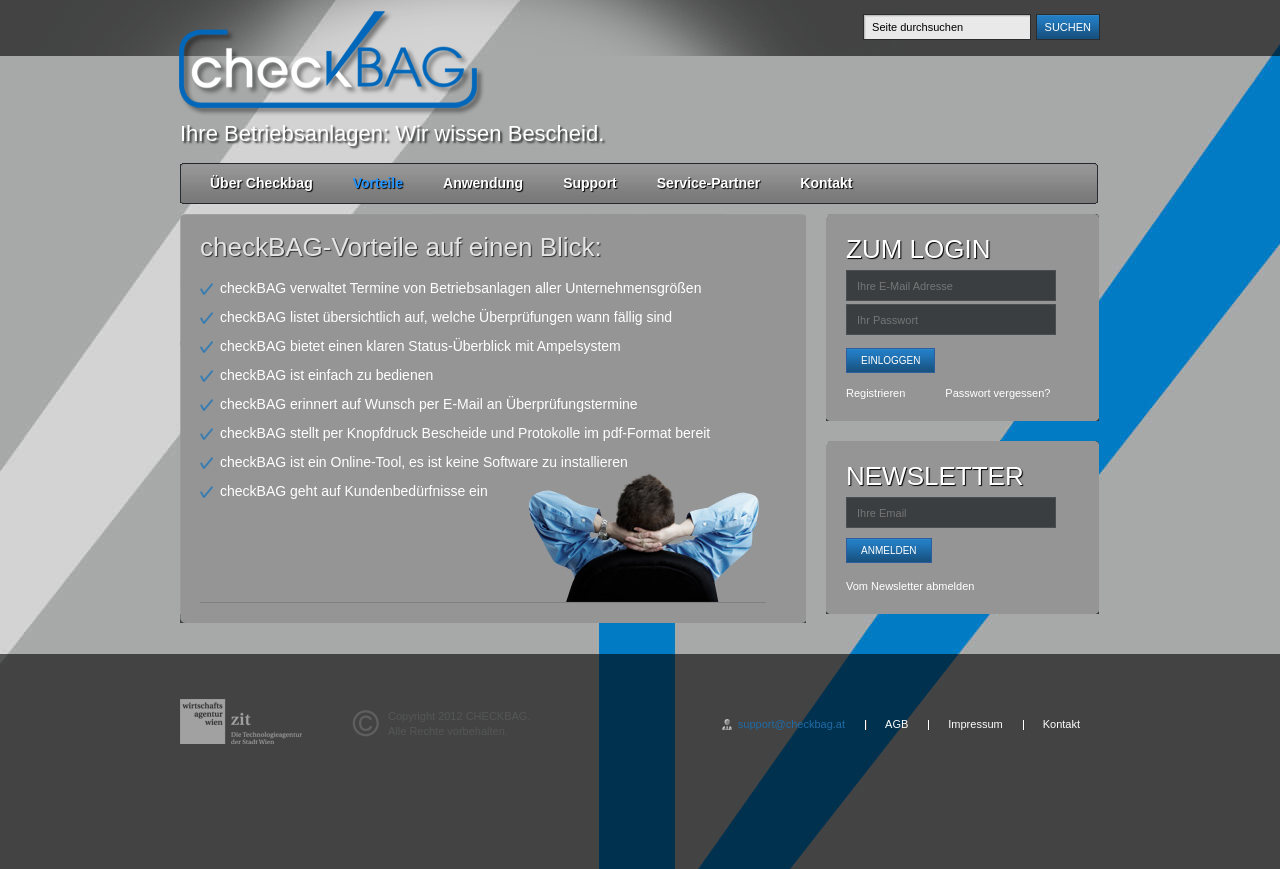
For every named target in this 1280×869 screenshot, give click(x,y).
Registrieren (875, 393)
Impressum (975, 724)
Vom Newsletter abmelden (910, 586)
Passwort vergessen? (997, 393)
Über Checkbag (261, 183)
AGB (896, 724)
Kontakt (826, 183)
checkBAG (328, 60)
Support (590, 183)
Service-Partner (709, 183)
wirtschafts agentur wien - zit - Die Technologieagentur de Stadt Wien (241, 721)
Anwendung (483, 183)
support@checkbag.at (791, 724)
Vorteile (378, 183)
